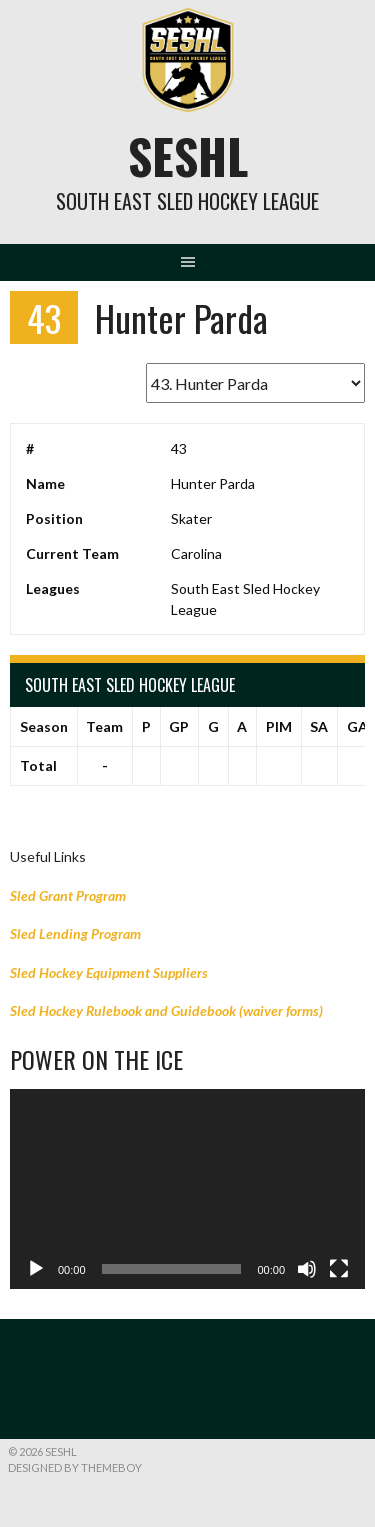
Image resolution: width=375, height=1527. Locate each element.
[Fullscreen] (339, 1269)
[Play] (36, 1269)
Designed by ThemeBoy (75, 1467)
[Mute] (307, 1269)
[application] (187, 1189)
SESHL (188, 155)
